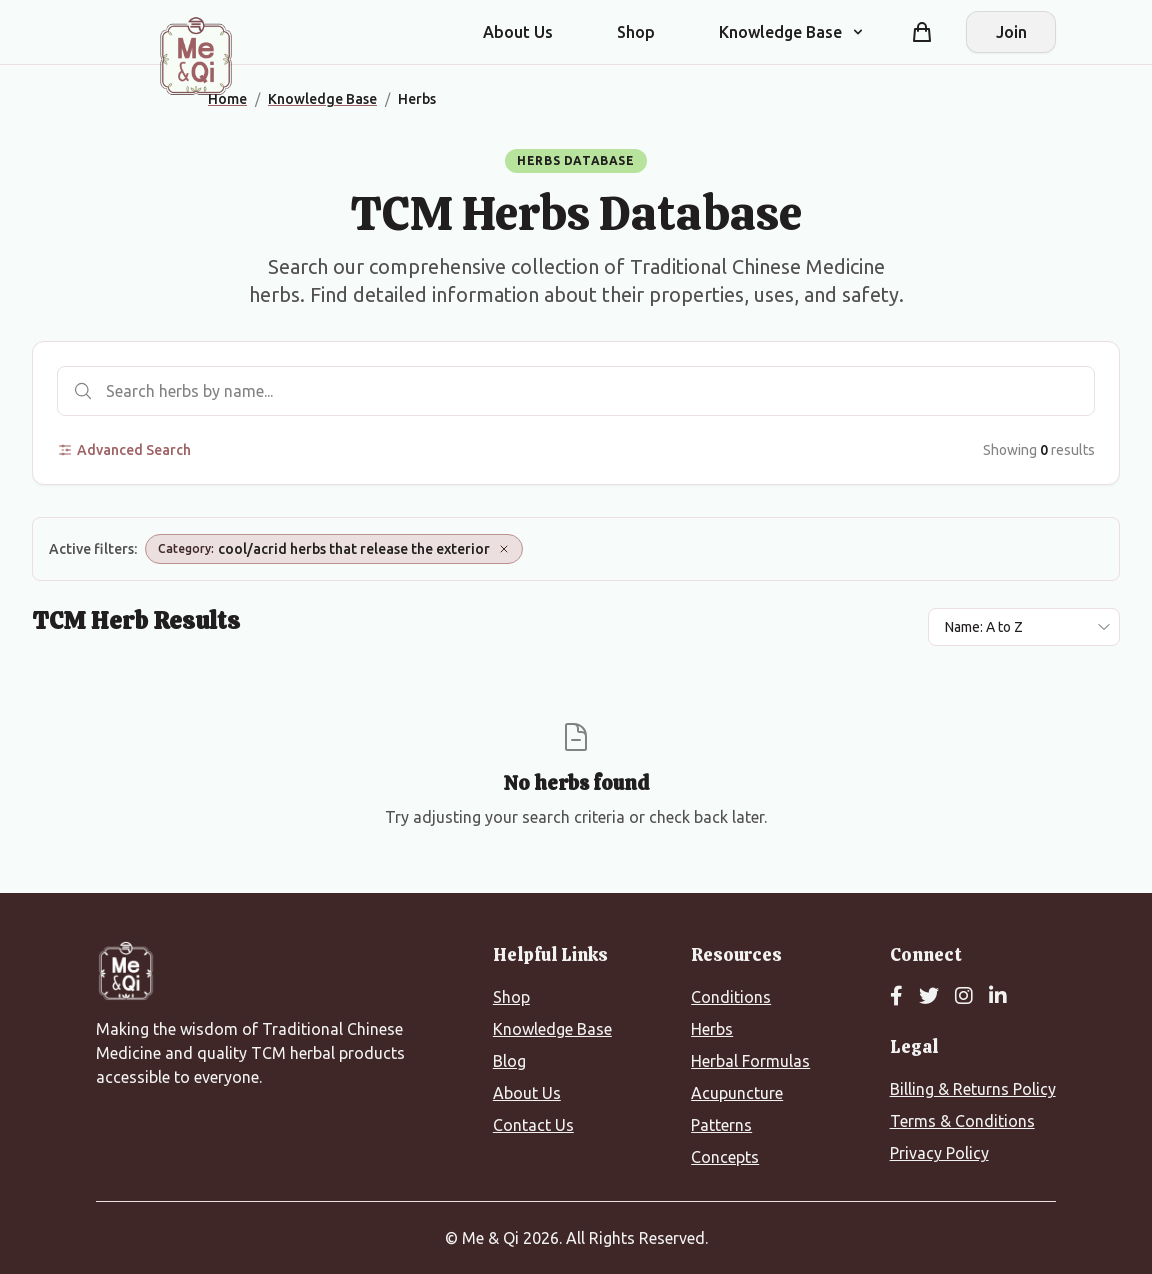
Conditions (731, 997)
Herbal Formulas (750, 1061)
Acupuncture (737, 1093)
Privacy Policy (939, 1153)
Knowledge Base (552, 1029)
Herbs (712, 1029)
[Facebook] (896, 997)
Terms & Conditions (962, 1121)
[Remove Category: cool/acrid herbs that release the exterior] (504, 549)
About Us (518, 32)
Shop (636, 32)
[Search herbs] (576, 391)
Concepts (725, 1157)
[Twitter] (929, 997)
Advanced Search (124, 450)
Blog (509, 1061)
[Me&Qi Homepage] (196, 56)
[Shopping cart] (922, 32)
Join (1011, 32)
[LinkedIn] (998, 997)
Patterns (721, 1125)
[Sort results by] (1024, 627)
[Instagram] (964, 997)
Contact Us (533, 1125)
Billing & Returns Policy (973, 1089)
